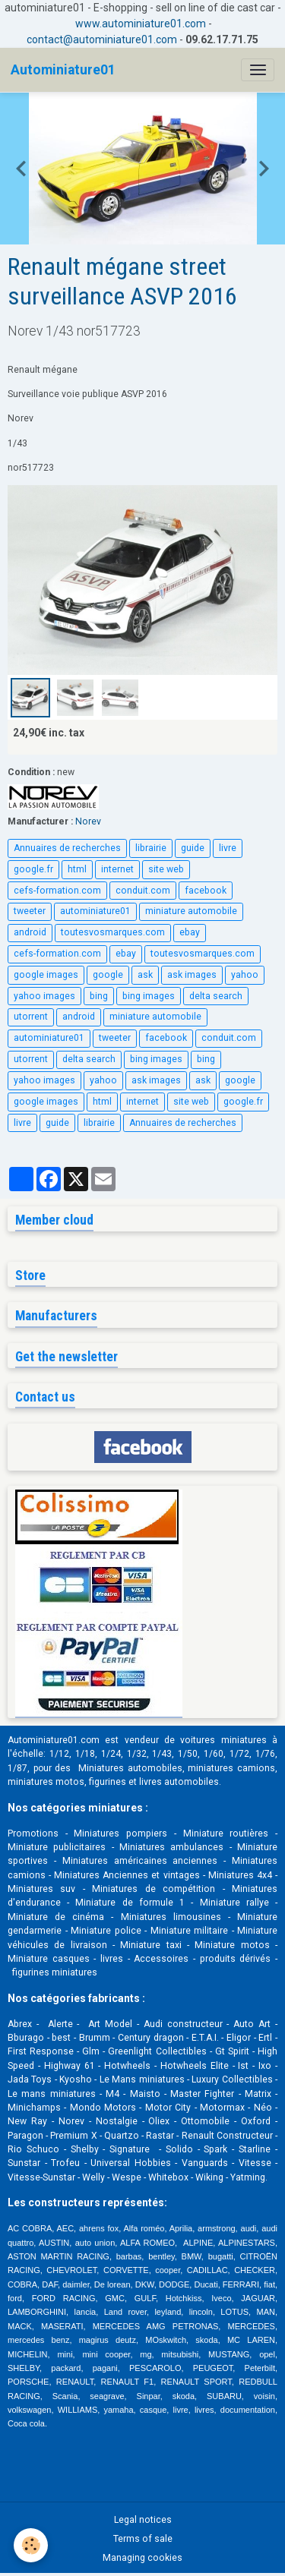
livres (111, 1958)
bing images (148, 996)
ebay (189, 932)
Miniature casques (49, 1958)
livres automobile (176, 1782)
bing (99, 996)
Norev (88, 821)
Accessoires (161, 1958)
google (108, 975)
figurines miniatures (53, 1972)
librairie (150, 848)
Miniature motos (232, 1945)
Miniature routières (226, 1833)
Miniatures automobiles (130, 1768)
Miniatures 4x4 (240, 1875)
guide (192, 848)
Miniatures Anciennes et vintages (126, 1875)
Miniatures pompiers (120, 1833)
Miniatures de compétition (153, 1889)
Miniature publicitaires (57, 1847)
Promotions (33, 1833)
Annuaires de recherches (67, 848)
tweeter (30, 911)
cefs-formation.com (57, 890)
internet (117, 869)
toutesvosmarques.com (113, 932)
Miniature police (106, 1930)
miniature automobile (191, 911)
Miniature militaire (189, 1930)
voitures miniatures (223, 1740)
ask (145, 975)
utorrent (31, 1016)
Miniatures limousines (171, 1917)
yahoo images (44, 996)
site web (166, 869)
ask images (192, 975)
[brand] (63, 70)
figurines (107, 1782)
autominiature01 (95, 911)
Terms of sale (143, 2538)
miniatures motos (46, 1782)
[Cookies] (31, 2545)
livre (227, 848)
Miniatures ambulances (171, 1847)
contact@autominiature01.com (102, 39)
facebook (205, 890)
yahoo (244, 975)
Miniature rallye (234, 1902)
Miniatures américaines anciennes (140, 1861)
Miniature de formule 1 (130, 1902)
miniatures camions (231, 1768)
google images (46, 975)
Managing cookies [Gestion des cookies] (142, 2557)
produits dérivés (235, 1958)
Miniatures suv (41, 1889)
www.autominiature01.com (140, 23)
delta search (215, 996)
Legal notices (143, 2520)
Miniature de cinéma (56, 1917)
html (77, 869)
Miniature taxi (150, 1945)
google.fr (33, 869)
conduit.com (143, 890)
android (30, 932)
